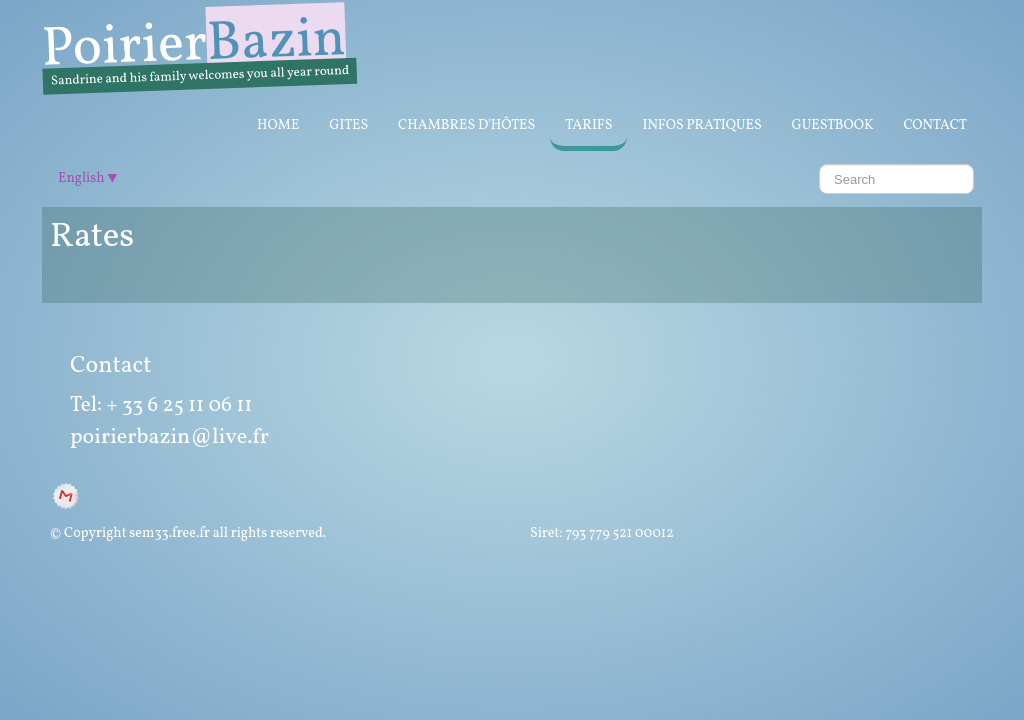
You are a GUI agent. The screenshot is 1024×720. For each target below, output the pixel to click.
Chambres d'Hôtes (466, 125)
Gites (348, 125)
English (87, 178)
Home (278, 125)
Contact (935, 125)
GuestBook (833, 125)
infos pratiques (701, 125)
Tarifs (588, 125)
